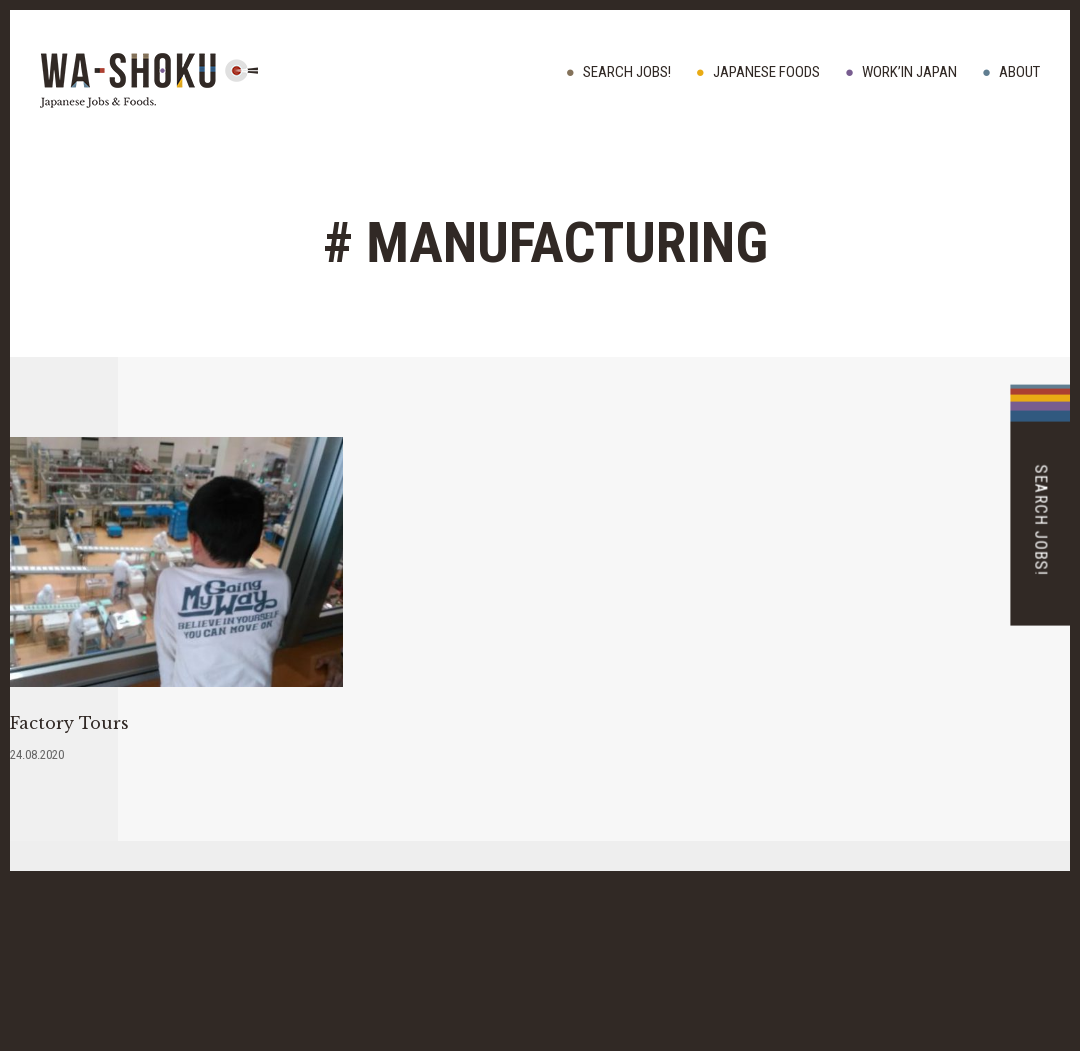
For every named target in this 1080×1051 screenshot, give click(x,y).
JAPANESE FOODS (766, 72)
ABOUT (1019, 72)
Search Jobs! (627, 72)
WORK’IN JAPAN (909, 72)
